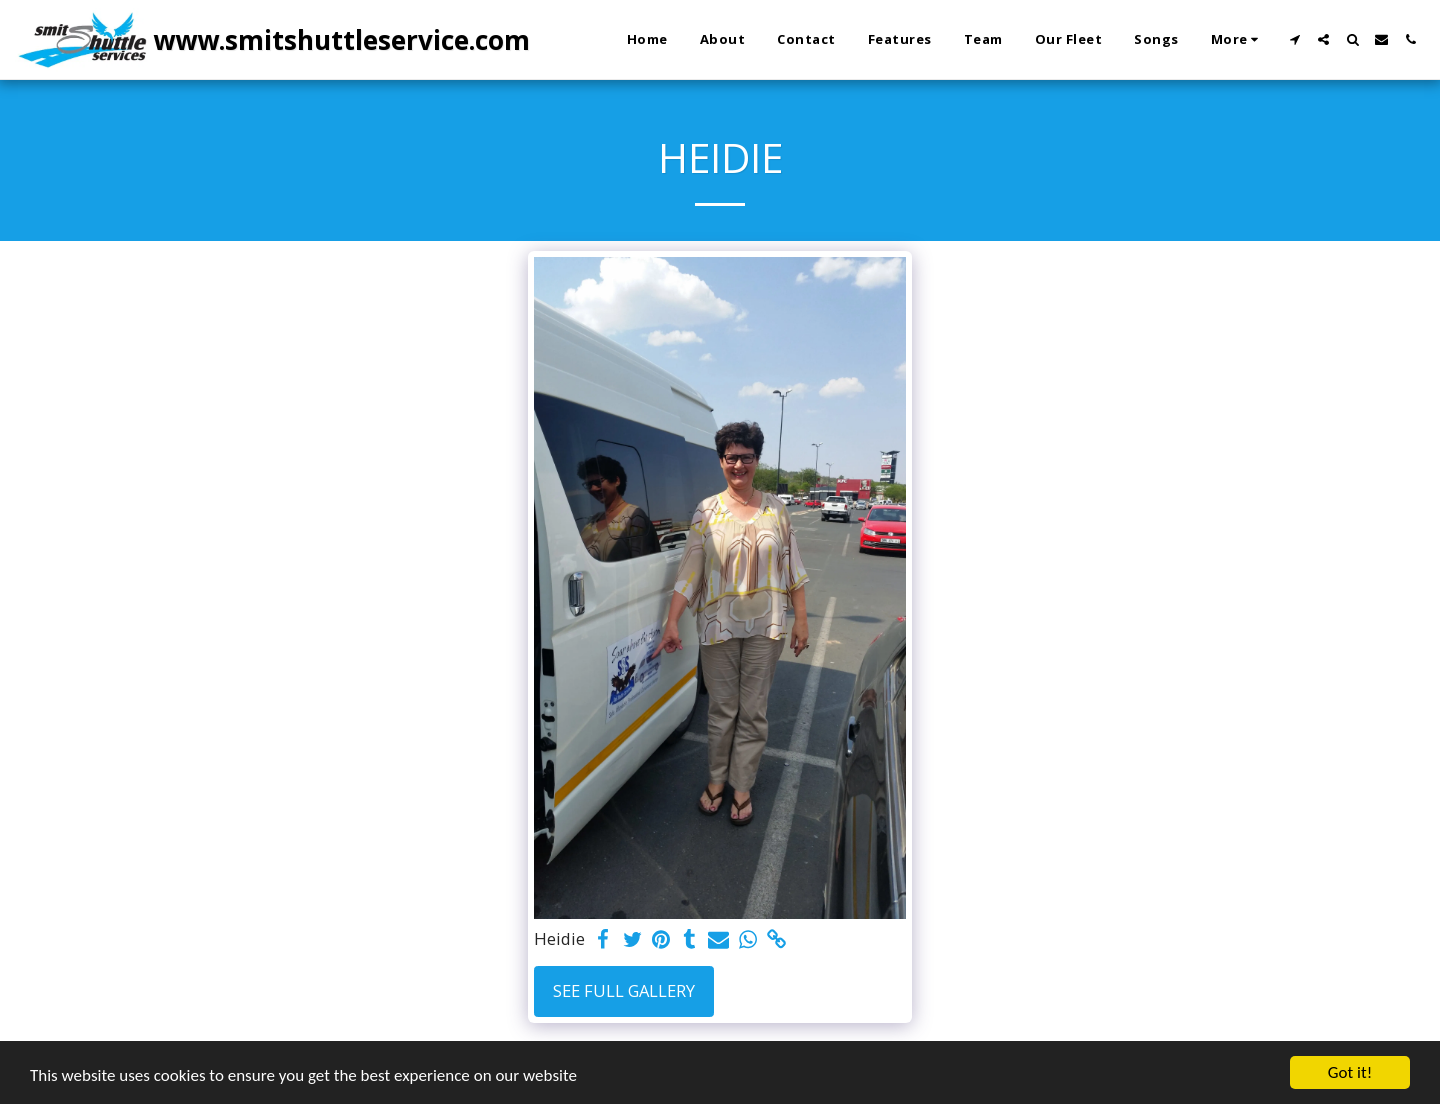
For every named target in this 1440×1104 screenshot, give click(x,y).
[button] (1294, 39)
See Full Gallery (624, 990)
